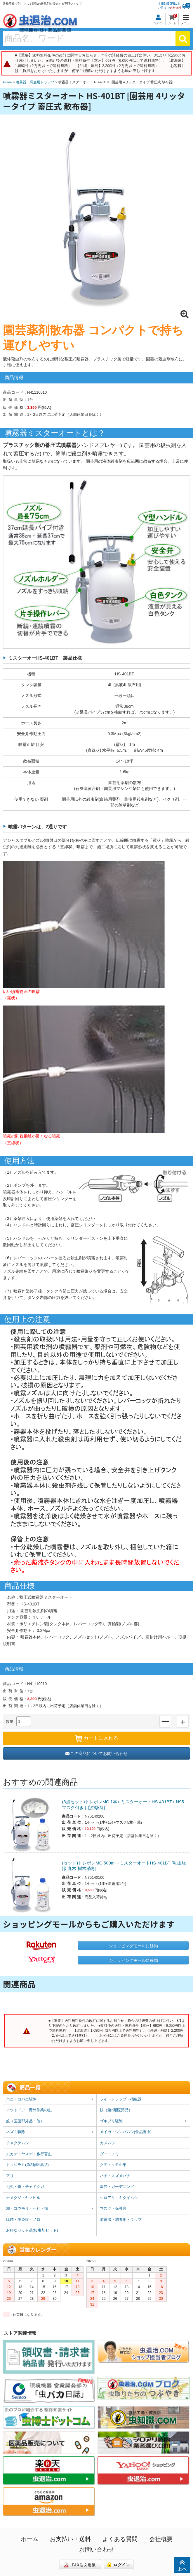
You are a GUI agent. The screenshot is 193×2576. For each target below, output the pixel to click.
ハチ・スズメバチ (115, 2176)
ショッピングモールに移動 (133, 1945)
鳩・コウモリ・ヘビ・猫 (49, 2209)
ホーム (29, 2539)
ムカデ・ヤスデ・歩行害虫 (29, 2154)
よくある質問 (120, 2539)
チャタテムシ (17, 2143)
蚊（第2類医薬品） (116, 2110)
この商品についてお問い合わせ (96, 1753)
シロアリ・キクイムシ (119, 2197)
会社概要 (161, 2539)
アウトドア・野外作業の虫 (29, 2110)
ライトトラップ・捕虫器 (121, 2099)
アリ (10, 2176)
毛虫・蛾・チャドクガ (25, 2186)
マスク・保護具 (113, 2208)
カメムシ (107, 2143)
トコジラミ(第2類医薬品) (27, 2165)
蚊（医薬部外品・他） (25, 2121)
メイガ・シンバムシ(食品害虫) (126, 2132)
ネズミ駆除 (49, 2132)
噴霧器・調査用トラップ (121, 2219)
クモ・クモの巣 (113, 2165)
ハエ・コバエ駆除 (49, 2100)
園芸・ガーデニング (117, 2186)
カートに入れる (97, 1738)
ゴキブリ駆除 (143, 2121)
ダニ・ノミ (109, 2154)
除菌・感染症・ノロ (23, 2219)
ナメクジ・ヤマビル (23, 2197)
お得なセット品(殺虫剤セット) (32, 2230)
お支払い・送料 (70, 2539)
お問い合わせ (96, 2549)
